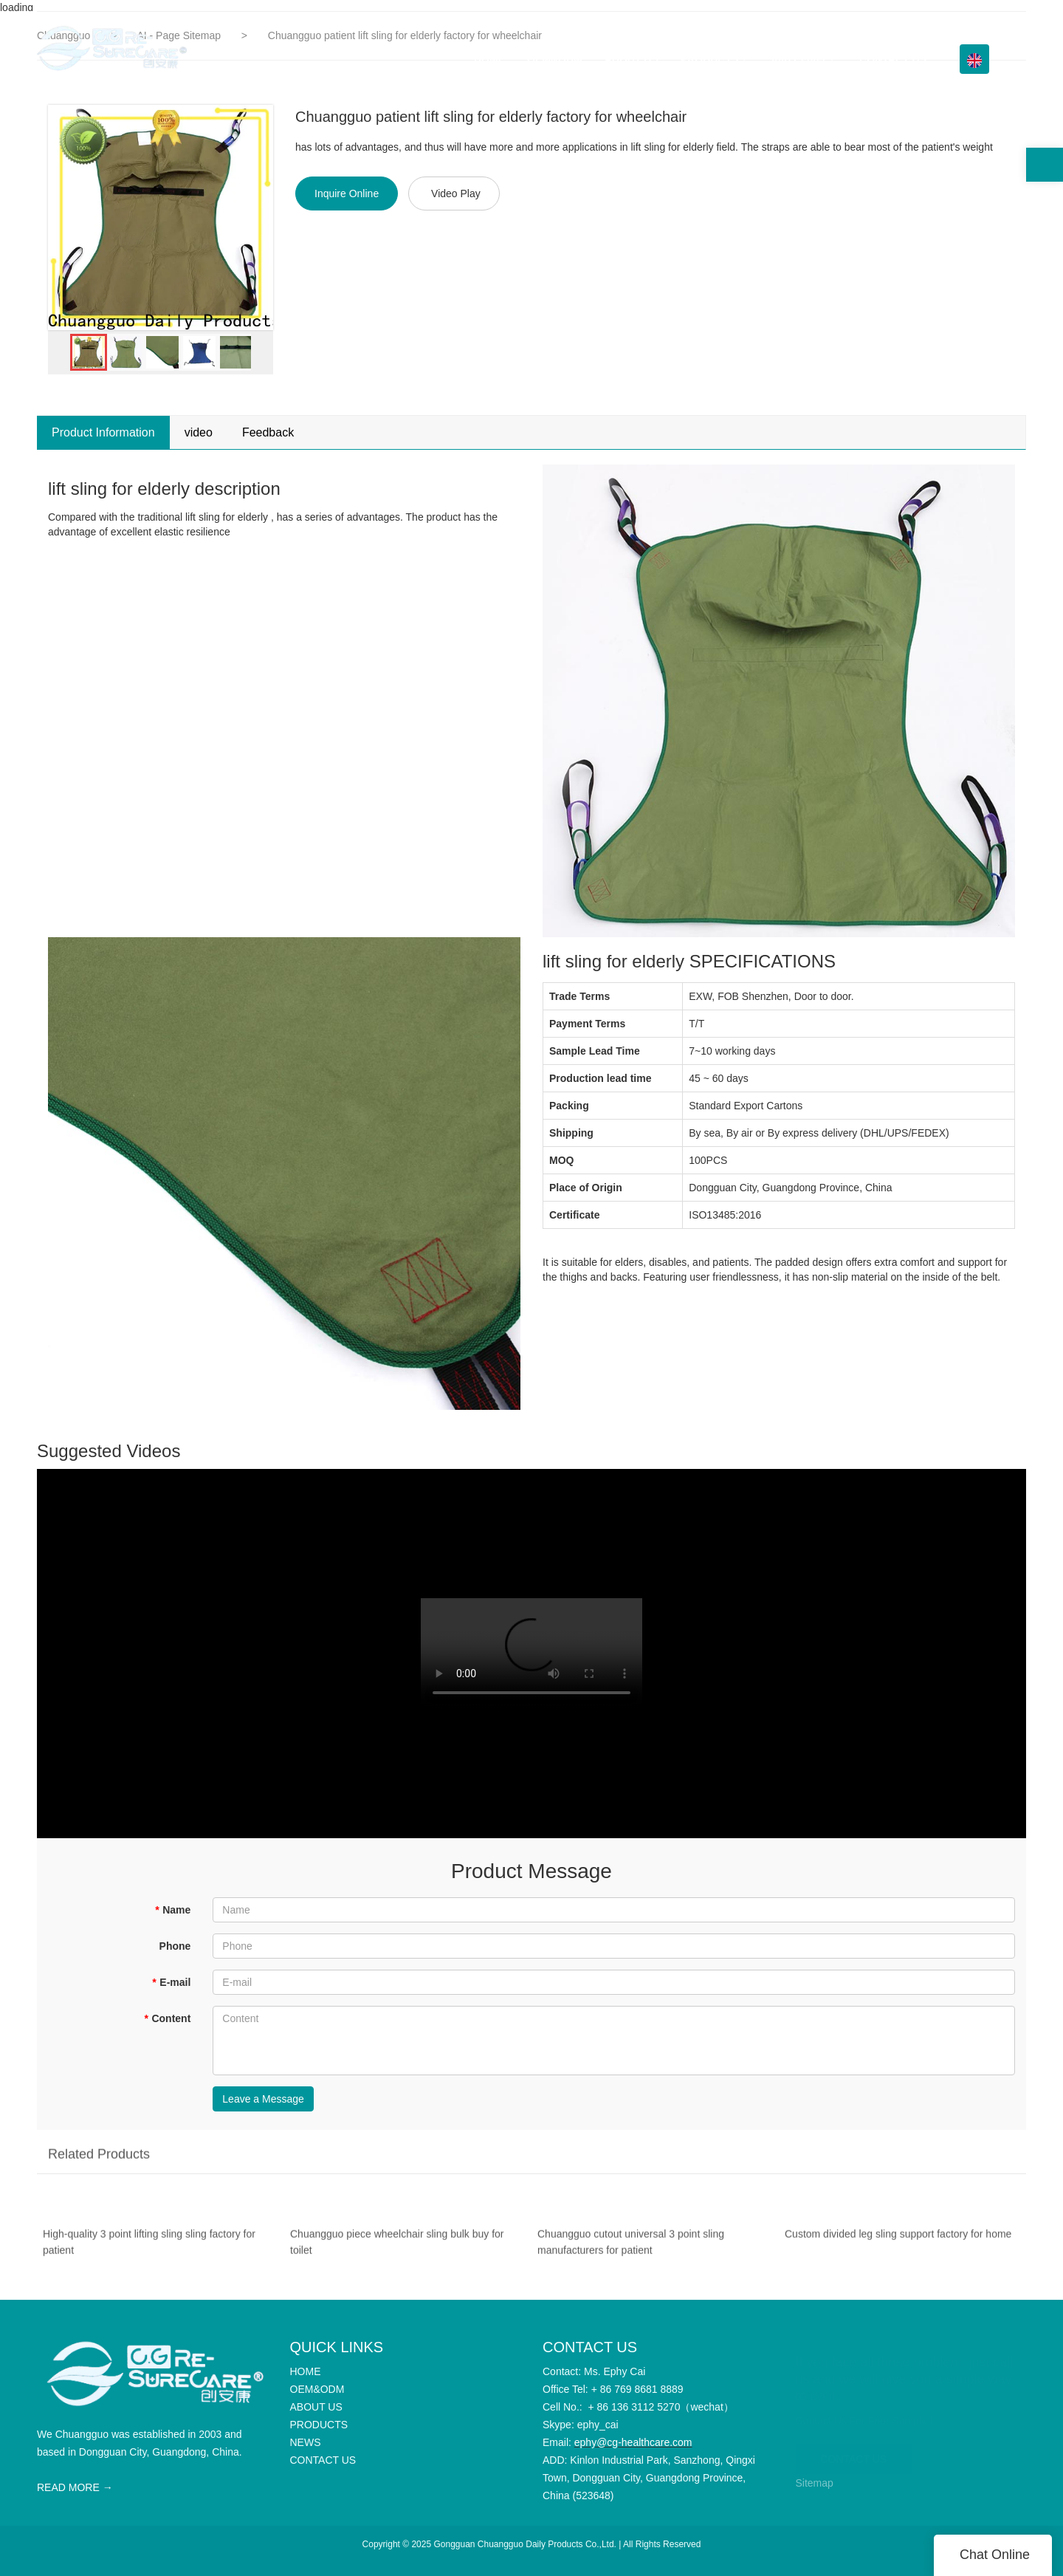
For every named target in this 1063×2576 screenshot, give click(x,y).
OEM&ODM (554, 59)
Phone (175, 1946)
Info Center (798, 59)
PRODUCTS (710, 59)
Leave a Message (263, 2099)
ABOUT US (631, 59)
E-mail (171, 1982)
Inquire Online (346, 193)
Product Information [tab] (103, 432)
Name (173, 1910)
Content (167, 2018)
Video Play (456, 193)
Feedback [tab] (268, 432)
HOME (489, 59)
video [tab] (199, 432)
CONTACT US (892, 59)
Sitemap (814, 2483)
